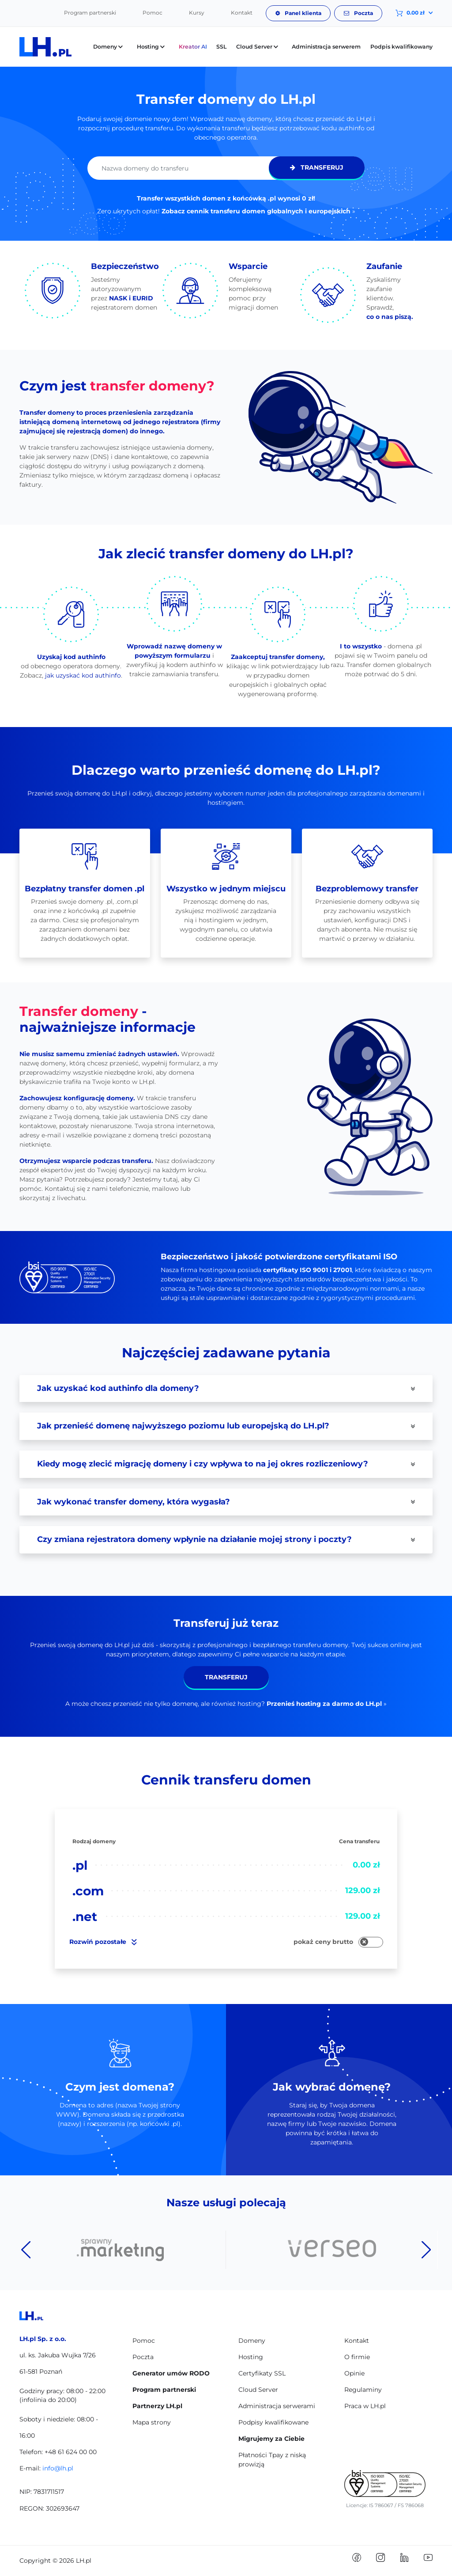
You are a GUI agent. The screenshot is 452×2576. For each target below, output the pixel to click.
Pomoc (152, 12)
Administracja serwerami (276, 2406)
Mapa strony (151, 2422)
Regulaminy (363, 2390)
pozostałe (103, 1942)
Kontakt (241, 12)
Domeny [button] (110, 46)
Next (426, 2249)
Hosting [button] (153, 46)
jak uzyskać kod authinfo (83, 675)
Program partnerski (90, 12)
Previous (25, 2249)
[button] (407, 12)
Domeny (251, 2341)
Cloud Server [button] (259, 46)
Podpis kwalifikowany (401, 46)
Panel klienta (298, 13)
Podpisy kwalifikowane (273, 2422)
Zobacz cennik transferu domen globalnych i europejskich (256, 211)
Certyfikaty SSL (262, 2373)
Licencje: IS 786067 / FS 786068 (385, 2505)
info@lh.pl (57, 2468)
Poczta (358, 13)
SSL (221, 46)
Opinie (354, 2373)
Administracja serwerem (326, 46)
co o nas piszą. (389, 317)
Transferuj (316, 167)
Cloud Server (258, 2390)
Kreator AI (193, 46)
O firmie (357, 2357)
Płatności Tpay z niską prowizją (272, 2459)
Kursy (196, 12)
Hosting (250, 2357)
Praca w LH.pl (365, 2406)
